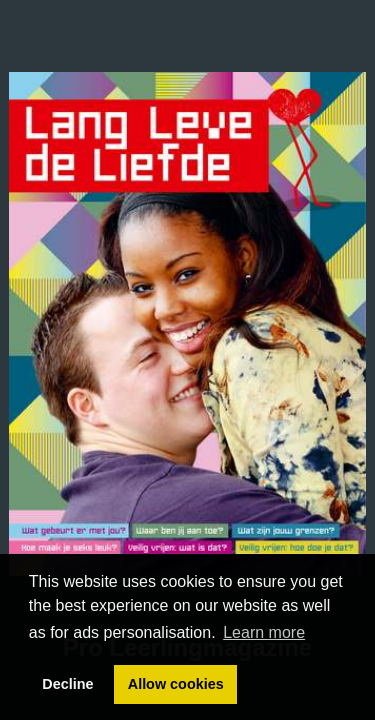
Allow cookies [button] (176, 684)
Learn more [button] (264, 632)
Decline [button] (67, 684)
